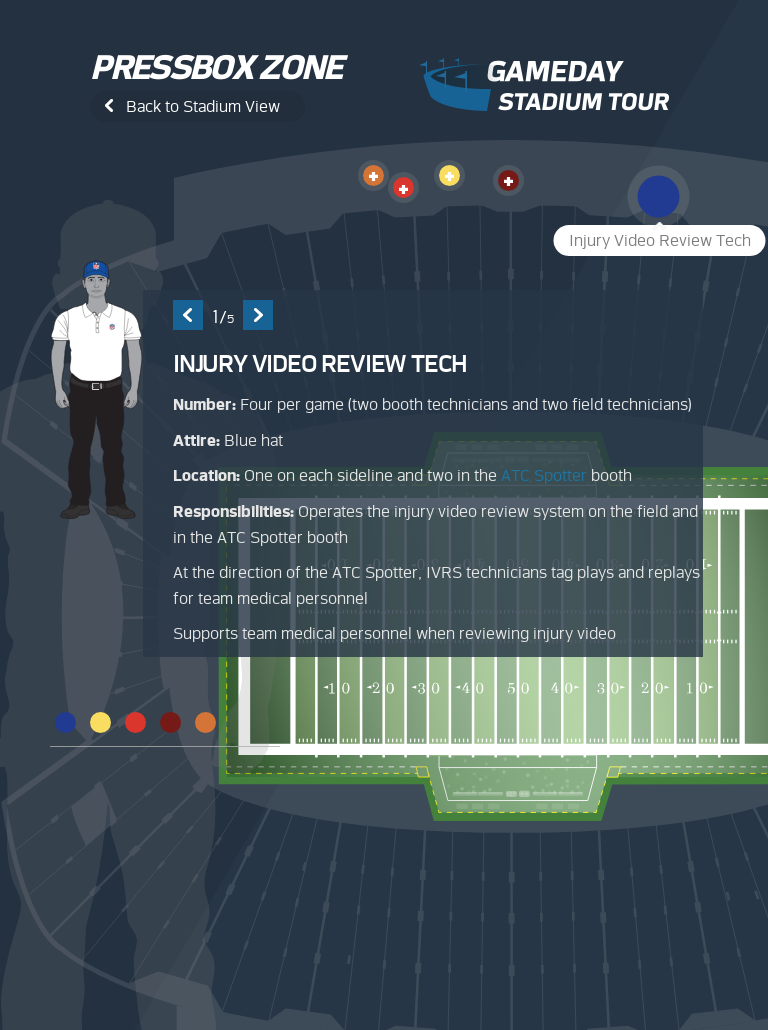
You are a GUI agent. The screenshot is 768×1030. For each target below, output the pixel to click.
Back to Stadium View (203, 106)
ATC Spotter (544, 475)
